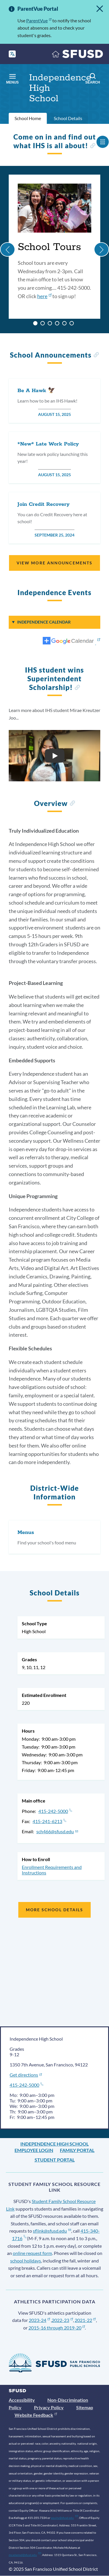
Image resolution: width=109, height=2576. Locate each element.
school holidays (25, 2260)
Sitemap (84, 2407)
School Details (68, 118)
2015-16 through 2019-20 (56, 2327)
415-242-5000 (55, 1811)
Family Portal (77, 2150)
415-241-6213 (49, 1821)
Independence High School (54, 2143)
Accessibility (22, 2400)
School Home (28, 118)
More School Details (54, 1909)
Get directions (26, 2074)
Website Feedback (36, 2415)
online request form (32, 2253)
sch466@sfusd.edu (57, 1831)
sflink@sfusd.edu (52, 2230)
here (44, 296)
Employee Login (34, 2150)
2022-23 (62, 2320)
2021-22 (85, 2320)
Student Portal (55, 2159)
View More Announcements (54, 562)
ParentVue (38, 20)
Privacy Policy (49, 2407)
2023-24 (39, 2320)
